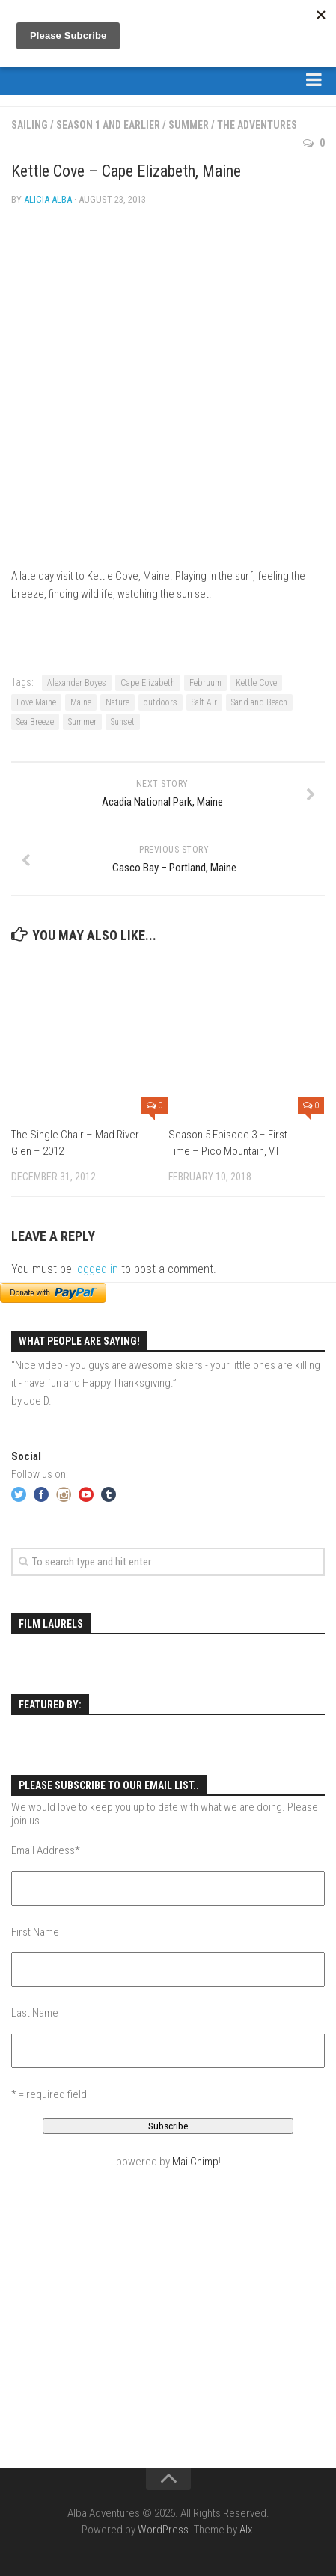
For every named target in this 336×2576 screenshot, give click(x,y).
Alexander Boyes (76, 683)
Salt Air (204, 702)
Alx (245, 2529)
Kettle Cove (256, 683)
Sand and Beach (259, 702)
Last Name (34, 2013)
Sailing (29, 125)
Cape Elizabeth (147, 683)
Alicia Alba (48, 199)
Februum (205, 683)
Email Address (45, 1850)
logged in (96, 1269)
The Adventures (257, 125)
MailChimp (195, 2161)
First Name (35, 1932)
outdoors (160, 702)
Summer (188, 125)
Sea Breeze (35, 722)
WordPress (163, 2529)
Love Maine (36, 702)
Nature (117, 702)
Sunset (123, 722)
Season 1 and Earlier (108, 125)
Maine (80, 702)
